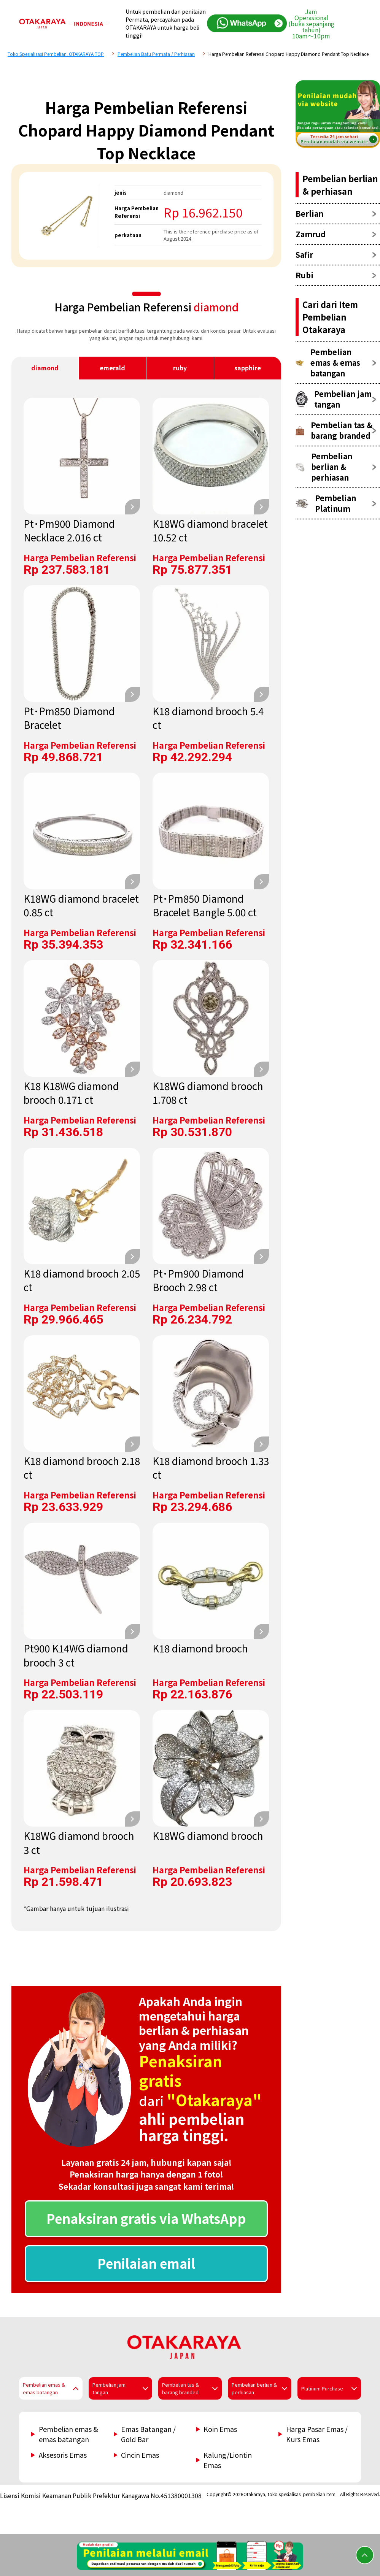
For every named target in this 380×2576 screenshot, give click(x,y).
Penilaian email (146, 2263)
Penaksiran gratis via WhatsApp (146, 2218)
